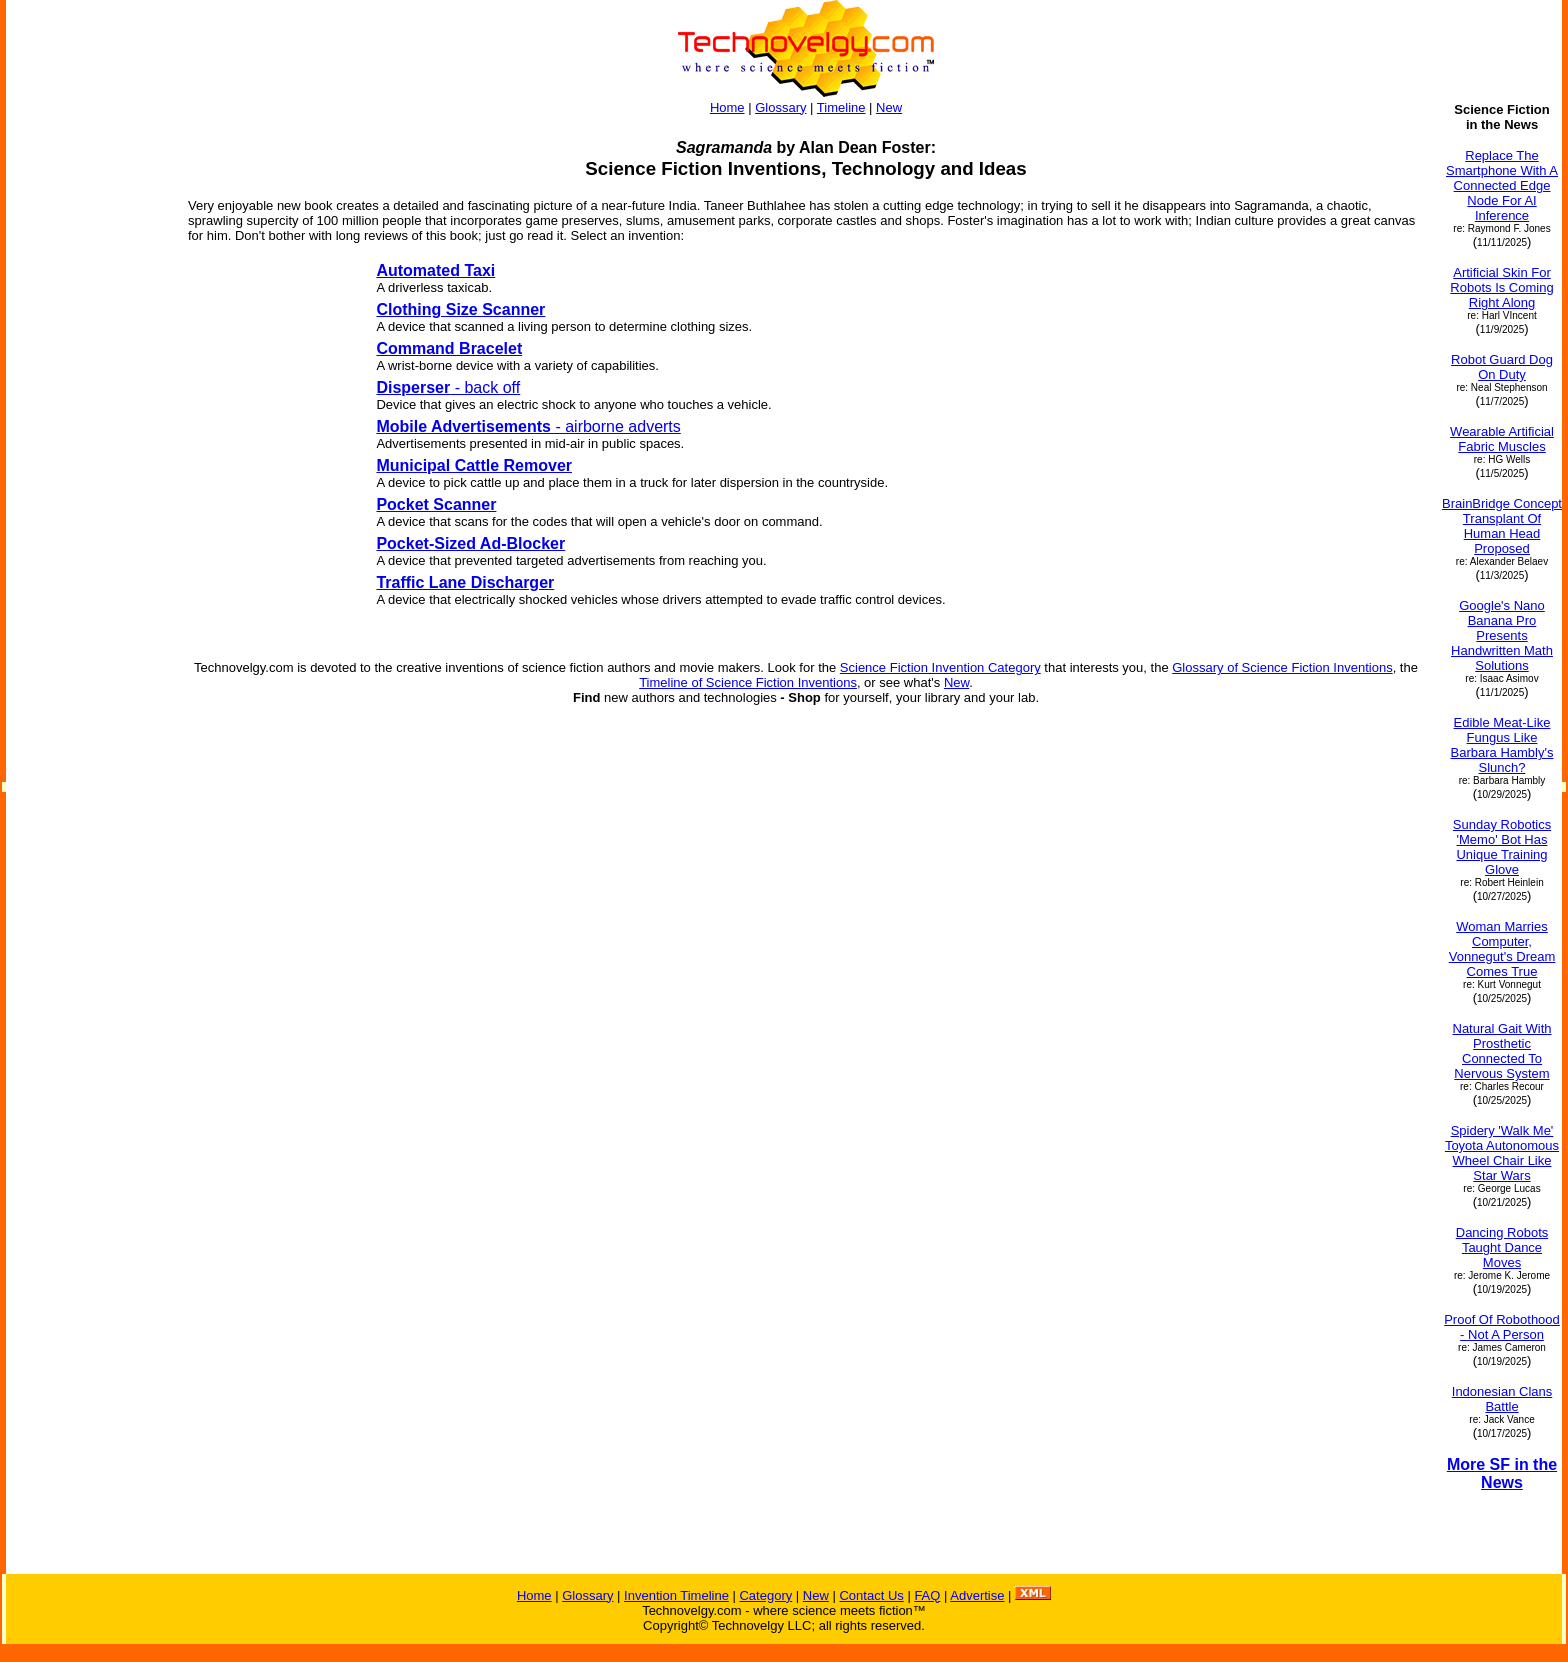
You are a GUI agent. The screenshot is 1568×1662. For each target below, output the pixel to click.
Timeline (841, 107)
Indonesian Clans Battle (1502, 1399)
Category (765, 1595)
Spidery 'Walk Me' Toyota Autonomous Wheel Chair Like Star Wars (1502, 1153)
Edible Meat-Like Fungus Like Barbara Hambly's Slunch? (1502, 745)
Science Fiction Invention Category (940, 667)
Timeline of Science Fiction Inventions (748, 682)
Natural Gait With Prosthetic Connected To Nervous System (1502, 1051)
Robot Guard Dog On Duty (1502, 367)
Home (727, 107)
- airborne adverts (528, 426)
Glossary (780, 107)
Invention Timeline (676, 1595)
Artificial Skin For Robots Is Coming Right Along (1501, 287)
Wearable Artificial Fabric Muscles (1502, 439)
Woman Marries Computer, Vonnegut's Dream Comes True (1502, 949)
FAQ (927, 1595)
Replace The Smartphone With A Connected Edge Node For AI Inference (1502, 185)
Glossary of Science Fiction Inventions (1282, 667)
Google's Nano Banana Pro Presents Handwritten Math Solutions (1502, 635)
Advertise (977, 1595)
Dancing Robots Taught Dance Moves (1502, 1247)
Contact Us (871, 1595)
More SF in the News (1502, 1473)
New (889, 107)
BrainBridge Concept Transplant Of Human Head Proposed (1502, 526)
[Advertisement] (88, 658)
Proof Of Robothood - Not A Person (1502, 1327)
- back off (448, 387)
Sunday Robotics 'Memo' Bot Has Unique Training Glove (1502, 847)
